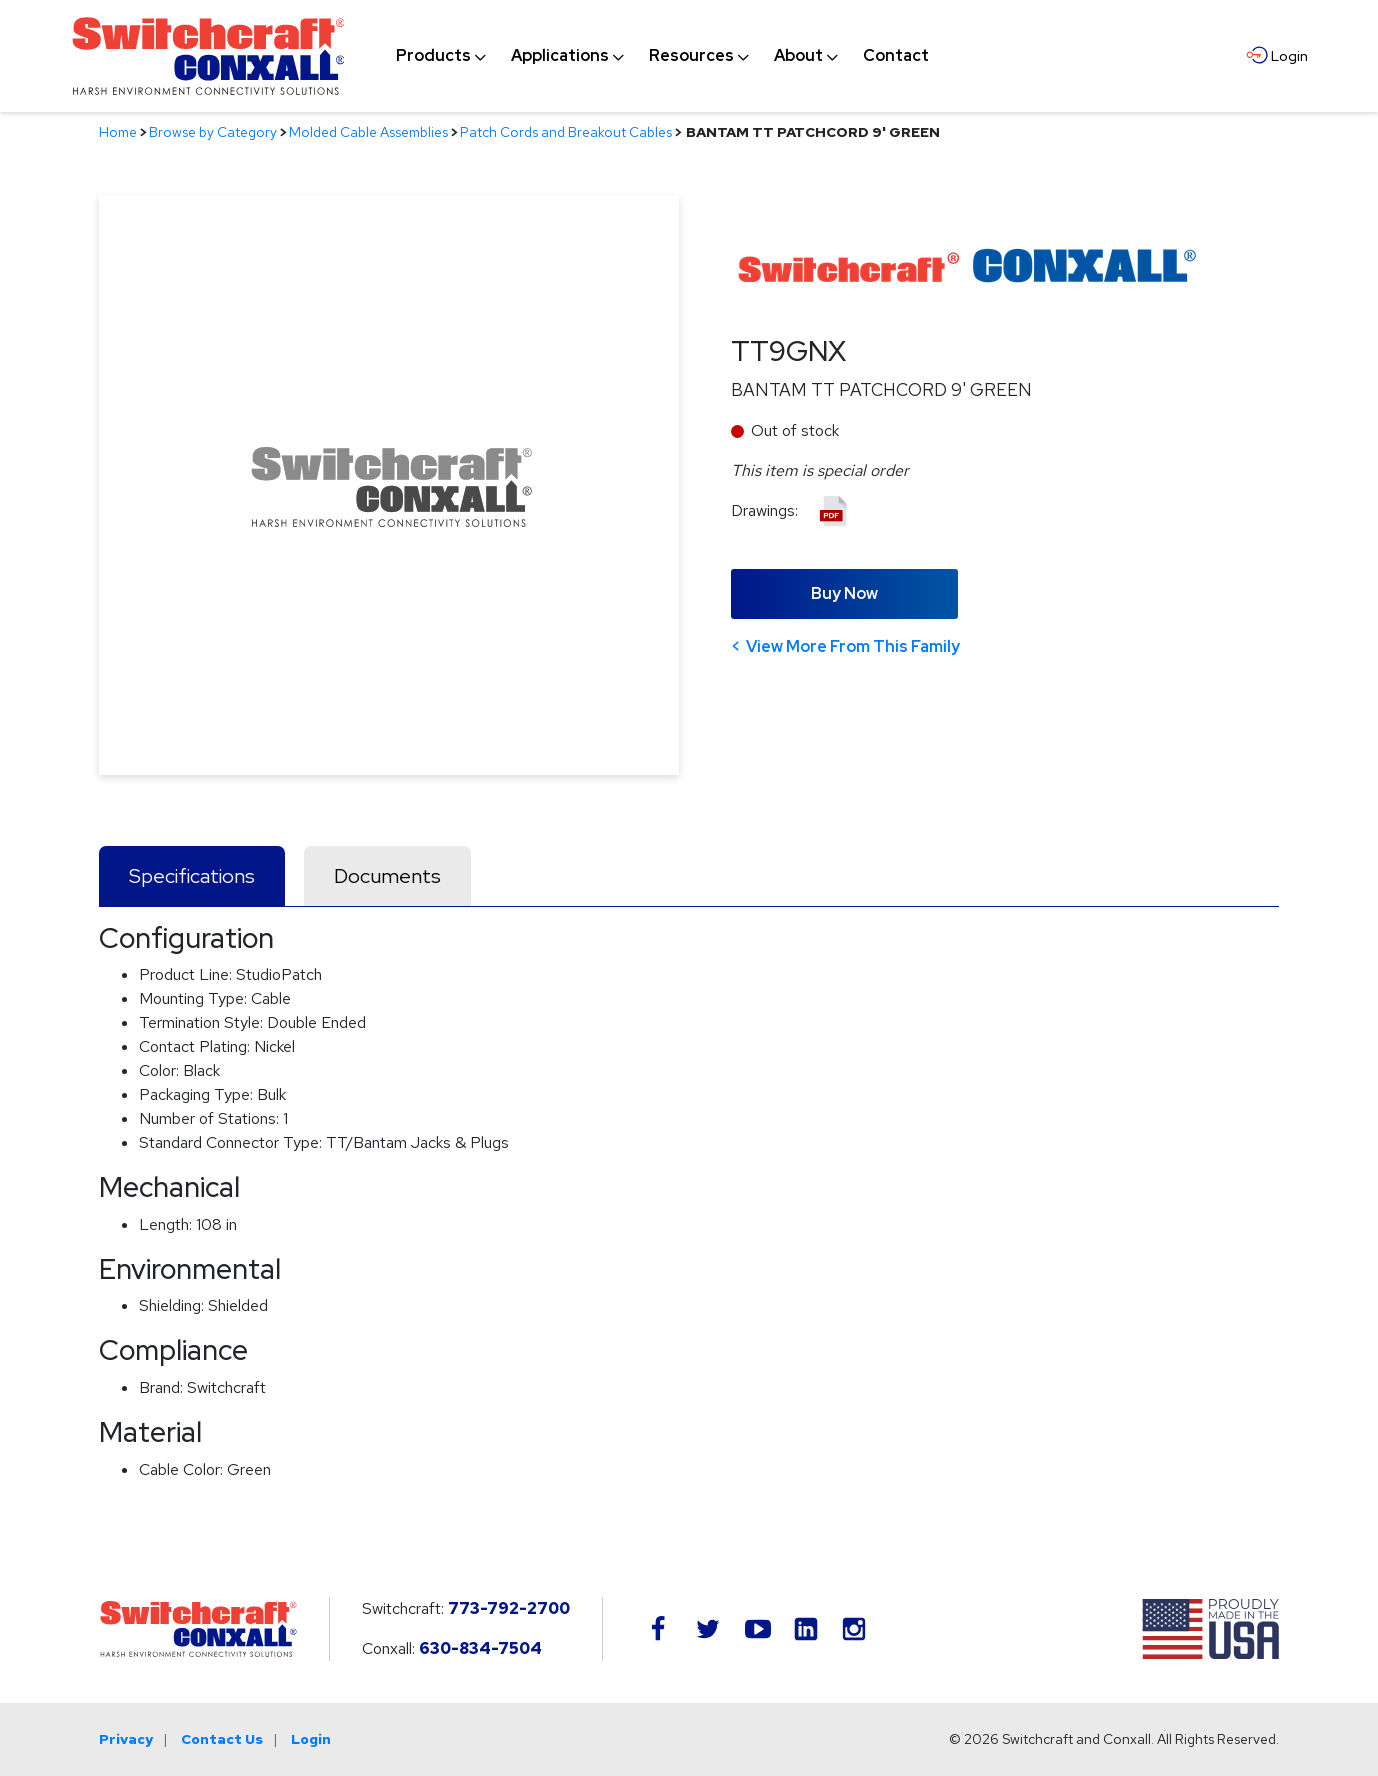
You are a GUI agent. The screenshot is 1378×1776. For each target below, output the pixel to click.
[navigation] (662, 56)
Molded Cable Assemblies (368, 132)
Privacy (126, 1739)
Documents (387, 876)
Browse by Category (213, 132)
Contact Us (222, 1739)
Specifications (192, 876)
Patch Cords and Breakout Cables (566, 132)
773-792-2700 (509, 1608)
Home (118, 132)
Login (311, 1739)
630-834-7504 (480, 1648)
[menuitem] (433, 56)
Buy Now (844, 593)
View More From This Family (853, 646)
